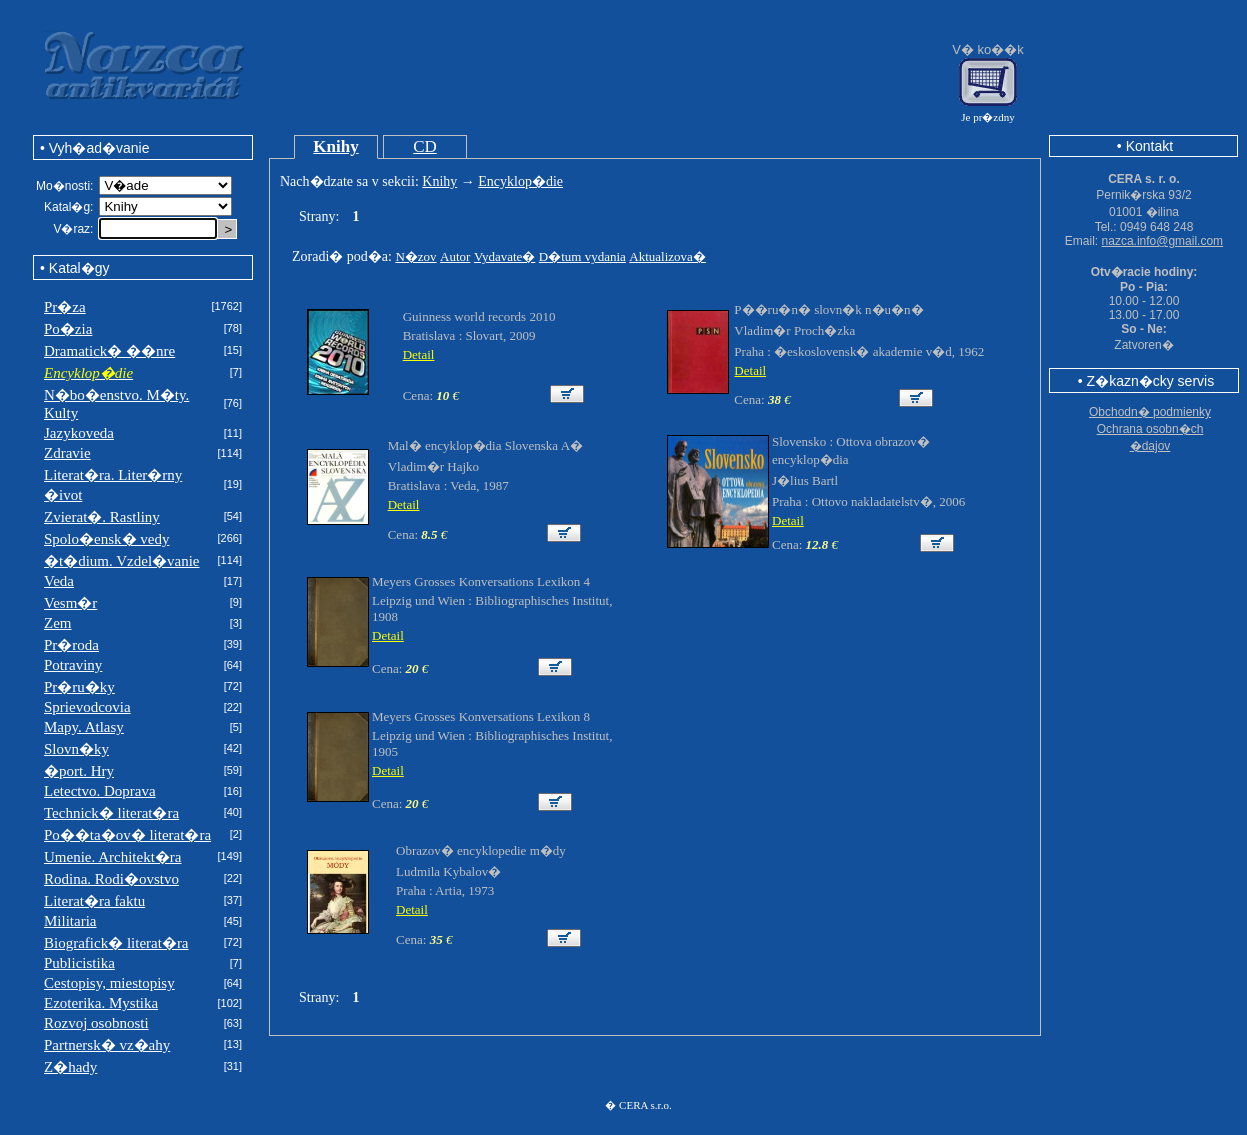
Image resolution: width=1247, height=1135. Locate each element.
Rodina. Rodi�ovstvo (111, 879)
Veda (59, 581)
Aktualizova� (667, 256)
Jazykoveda (79, 433)
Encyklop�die (520, 181)
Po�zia (68, 329)
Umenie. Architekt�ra (112, 857)
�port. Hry (79, 771)
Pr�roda (71, 645)
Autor (455, 256)
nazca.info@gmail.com (1163, 241)
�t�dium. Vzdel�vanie (122, 561)
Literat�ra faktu (94, 901)
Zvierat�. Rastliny (102, 517)
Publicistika (79, 963)
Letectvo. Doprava (100, 791)
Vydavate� (504, 256)
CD (425, 146)
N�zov (415, 256)
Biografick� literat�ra (116, 943)
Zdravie (67, 453)
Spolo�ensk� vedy (106, 539)
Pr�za (65, 307)
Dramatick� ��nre (109, 351)
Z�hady (70, 1067)
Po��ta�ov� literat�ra (127, 835)
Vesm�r (70, 603)
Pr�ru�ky (79, 687)
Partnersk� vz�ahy (107, 1045)
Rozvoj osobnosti (96, 1023)
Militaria (70, 921)
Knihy (335, 146)
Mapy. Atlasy (84, 727)
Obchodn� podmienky (1150, 412)
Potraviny (73, 665)
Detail (419, 354)
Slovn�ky (76, 749)
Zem (58, 623)
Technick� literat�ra (111, 813)
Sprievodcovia (87, 707)
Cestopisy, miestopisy (109, 983)
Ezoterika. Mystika (101, 1003)
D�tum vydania (582, 256)
